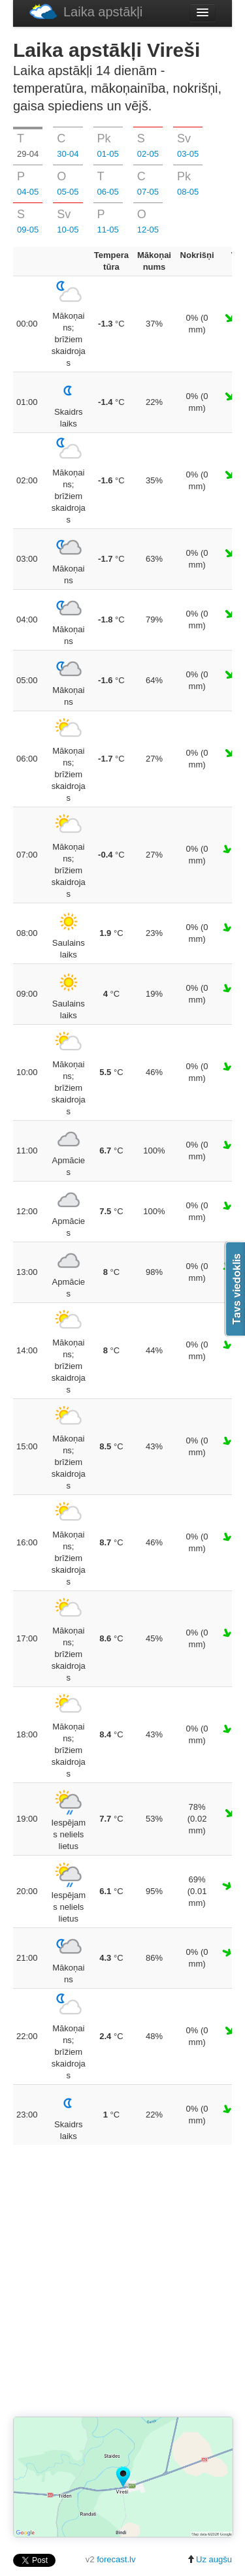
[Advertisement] (122, 2281)
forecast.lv (116, 2559)
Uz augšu (209, 2559)
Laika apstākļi (85, 11)
